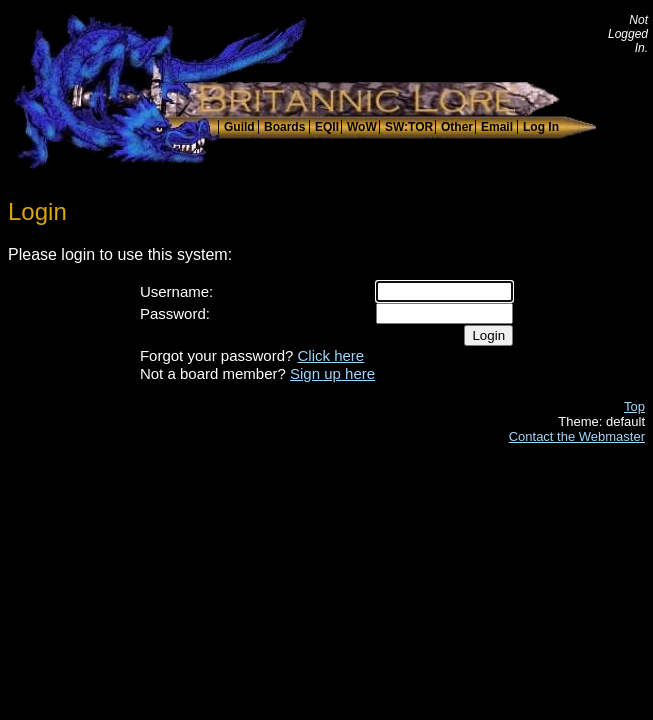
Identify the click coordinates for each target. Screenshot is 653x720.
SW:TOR (409, 127)
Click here (331, 355)
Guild (239, 127)
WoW (362, 127)
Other (457, 127)
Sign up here (332, 373)
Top (634, 406)
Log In (541, 127)
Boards (284, 127)
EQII (327, 127)
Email (497, 127)
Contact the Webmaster (577, 436)
